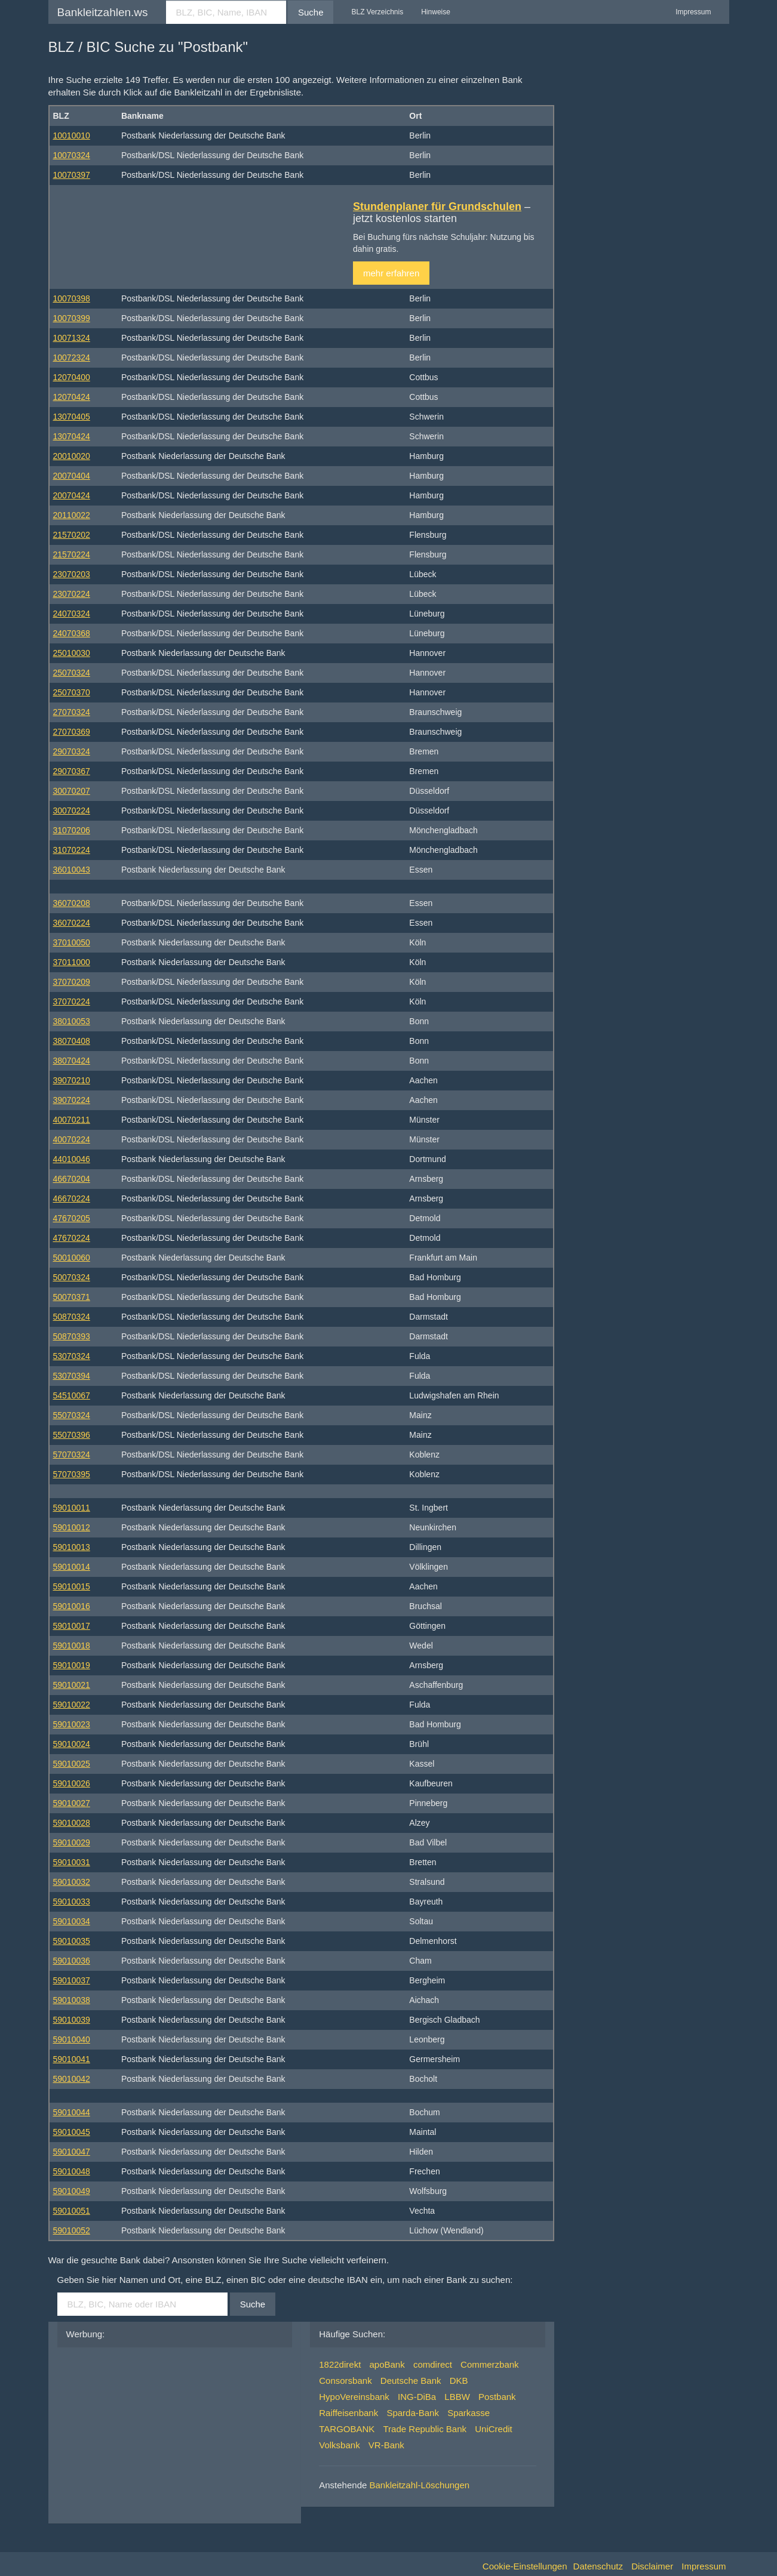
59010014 (71, 1567)
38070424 (71, 1060)
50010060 (71, 1257)
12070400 (71, 377)
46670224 (71, 1198)
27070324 (71, 712)
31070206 (71, 830)
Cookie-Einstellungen (525, 2566)
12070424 (71, 397)
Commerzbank (489, 2364)
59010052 (71, 2230)
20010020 (71, 456)
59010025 (71, 1763)
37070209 (71, 982)
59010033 (71, 1901)
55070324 (71, 1415)
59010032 (71, 1882)
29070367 (71, 771)
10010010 (71, 135)
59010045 (71, 2132)
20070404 (71, 475)
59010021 (71, 1685)
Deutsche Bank (410, 2380)
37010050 (71, 942)
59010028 (71, 1823)
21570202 (71, 535)
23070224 (71, 594)
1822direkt (340, 2364)
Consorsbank (345, 2380)
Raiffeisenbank (348, 2413)
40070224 (71, 1139)
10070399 (71, 318)
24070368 (71, 633)
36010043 (71, 869)
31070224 (71, 850)
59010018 (71, 1645)
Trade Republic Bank (425, 2429)
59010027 (71, 1803)
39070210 (71, 1080)
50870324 (71, 1316)
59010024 (71, 1744)
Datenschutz (598, 2566)
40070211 (71, 1119)
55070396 (71, 1435)
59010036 (71, 1960)
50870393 (71, 1336)
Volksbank (339, 2445)
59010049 (71, 2191)
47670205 (71, 1218)
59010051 (71, 2211)
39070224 (71, 1100)
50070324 (71, 1277)
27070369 (71, 732)
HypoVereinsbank (354, 2397)
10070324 (71, 155)
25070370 (71, 692)
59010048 (71, 2171)
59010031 (71, 1862)
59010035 (71, 1941)
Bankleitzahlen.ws (102, 12)
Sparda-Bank (412, 2413)
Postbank (497, 2397)
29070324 (71, 751)
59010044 (71, 2112)
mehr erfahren (391, 273)
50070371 (71, 1297)
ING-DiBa (417, 2397)
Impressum (693, 12)
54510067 (71, 1395)
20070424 (71, 495)
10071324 (71, 338)
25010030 (71, 653)
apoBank (386, 2364)
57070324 (71, 1454)
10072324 (71, 357)
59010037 (71, 1980)
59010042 (71, 2079)
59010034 (71, 1921)
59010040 (71, 2039)
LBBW (457, 2397)
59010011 (71, 1507)
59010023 (71, 1724)
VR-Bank (386, 2445)
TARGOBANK (346, 2429)
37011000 (71, 962)
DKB (459, 2380)
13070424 (71, 436)
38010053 (71, 1021)
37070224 (71, 1001)
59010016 (71, 1606)
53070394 (71, 1376)
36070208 (71, 903)
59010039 (71, 2020)
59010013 (71, 1547)
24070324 (71, 613)
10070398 (71, 298)
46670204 (71, 1179)
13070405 (71, 416)
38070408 (71, 1041)
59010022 (71, 1704)
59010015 (71, 1586)
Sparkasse (468, 2413)
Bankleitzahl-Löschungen (420, 2485)
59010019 (71, 1665)
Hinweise (435, 12)
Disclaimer (652, 2566)
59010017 (71, 1626)
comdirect (432, 2364)
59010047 (71, 2151)
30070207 (71, 791)
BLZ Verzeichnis (377, 12)
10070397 (71, 175)
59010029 (71, 1842)
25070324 (71, 672)
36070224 (71, 923)
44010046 (71, 1159)
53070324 (71, 1356)
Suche (311, 12)
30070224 (71, 810)
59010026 (71, 1783)
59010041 (71, 2059)
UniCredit (493, 2429)
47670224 (71, 1238)
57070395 (71, 1474)
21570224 (71, 554)
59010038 (71, 2000)
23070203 (71, 574)
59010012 (71, 1527)
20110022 (71, 515)
